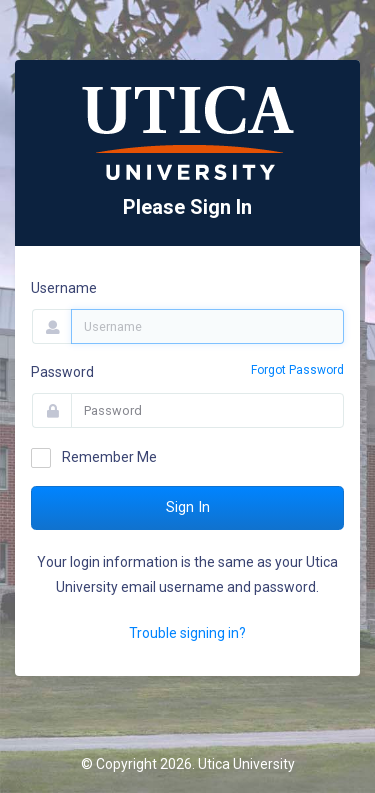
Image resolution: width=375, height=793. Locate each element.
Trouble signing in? (187, 633)
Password (62, 372)
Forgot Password (297, 370)
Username (64, 288)
